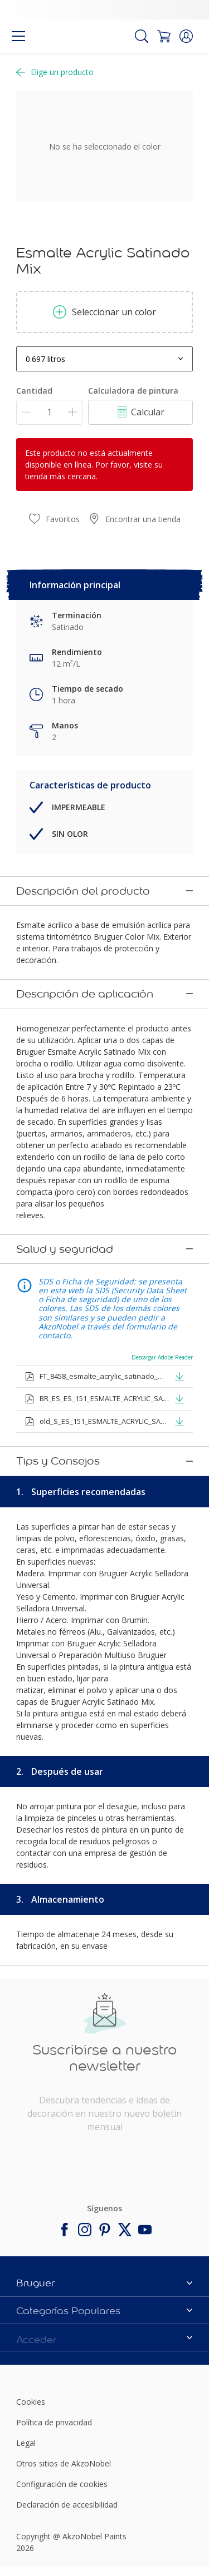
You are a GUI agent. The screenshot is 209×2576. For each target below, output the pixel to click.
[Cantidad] (49, 412)
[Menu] (18, 36)
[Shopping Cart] (164, 36)
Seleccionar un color (104, 312)
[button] (186, 36)
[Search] (141, 36)
